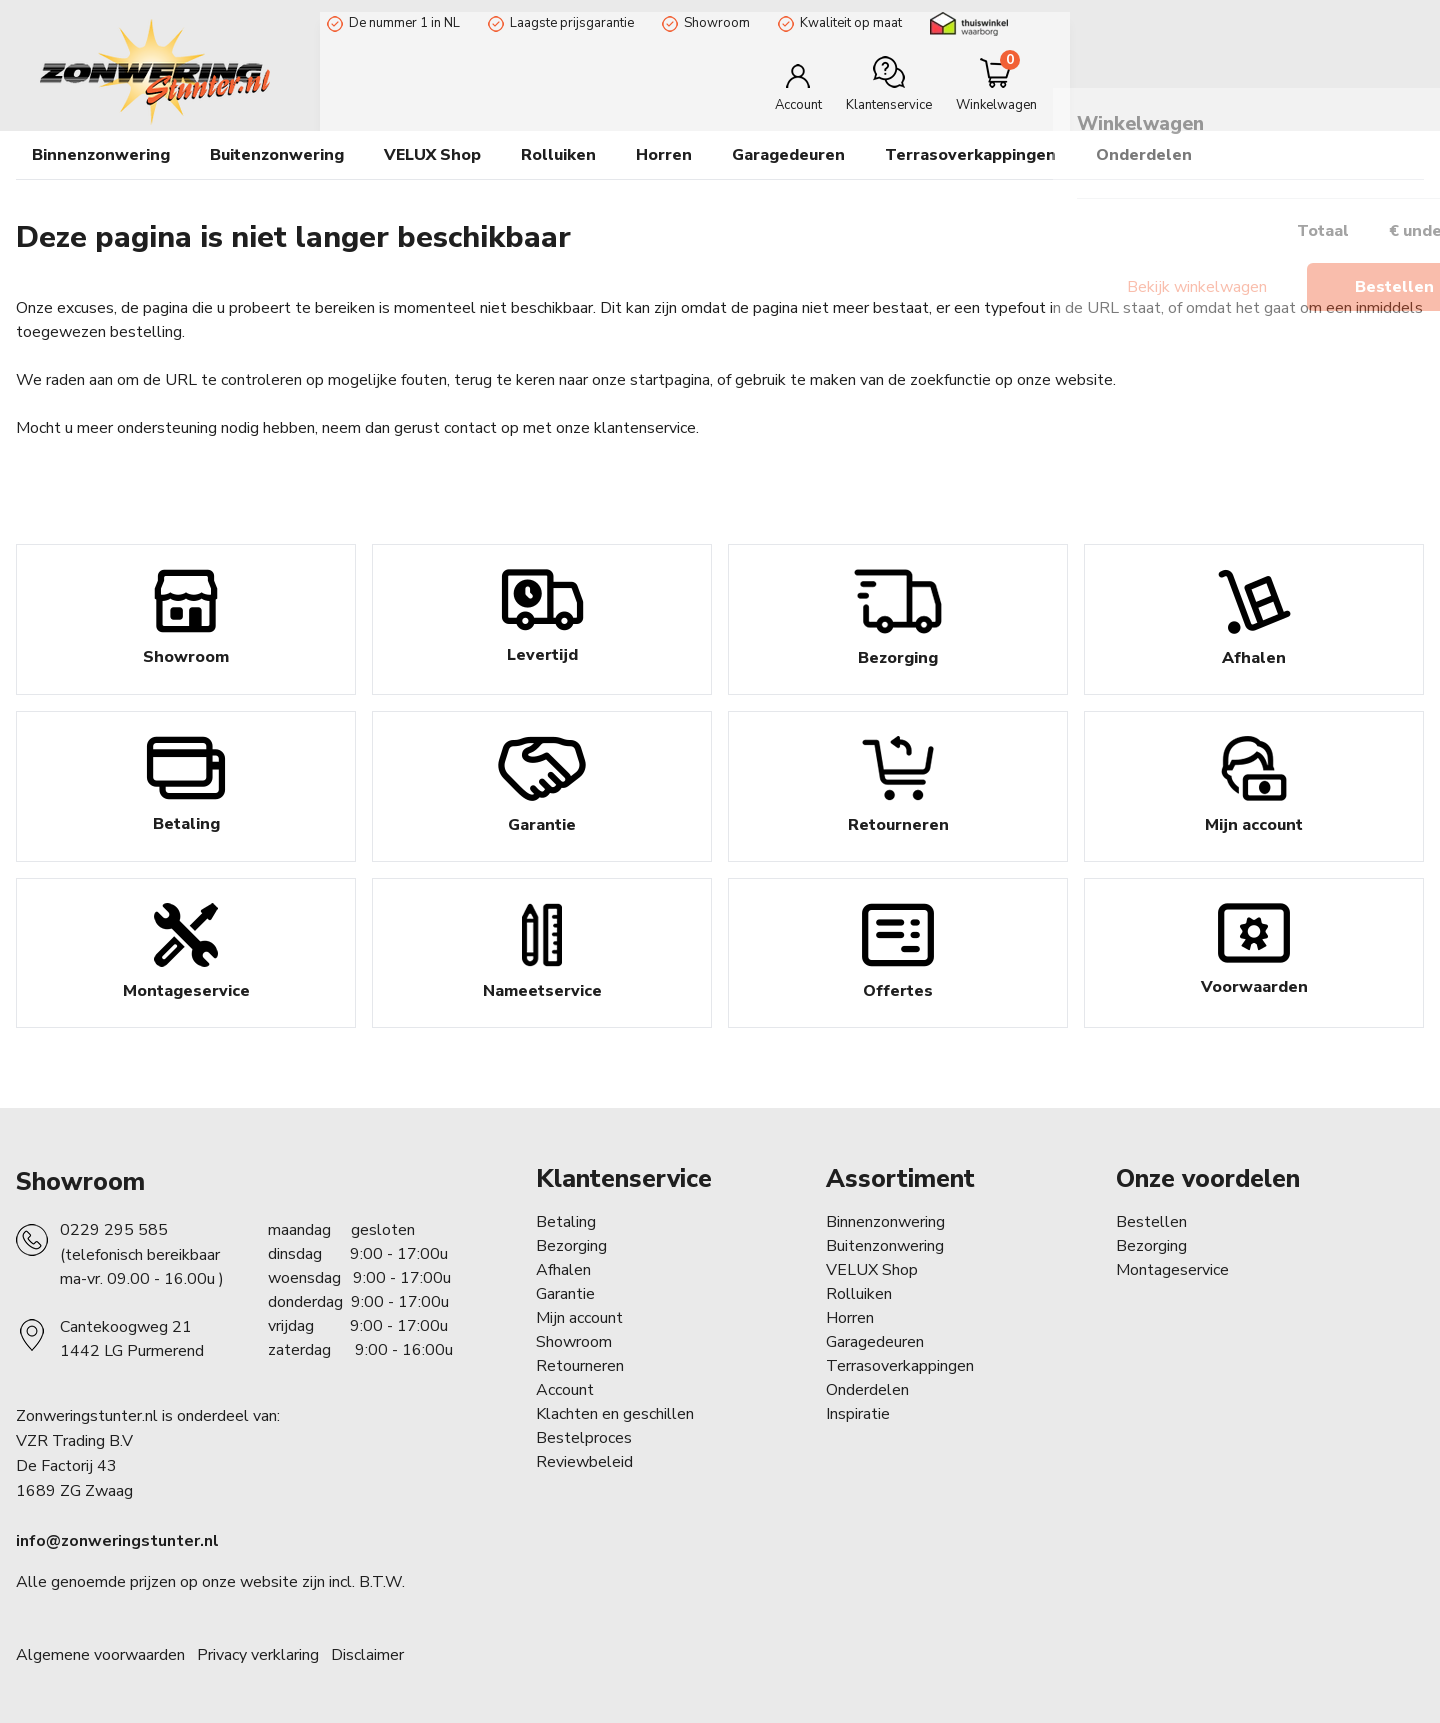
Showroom (710, 23)
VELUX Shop (872, 1270)
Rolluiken (859, 1294)
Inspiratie (858, 1414)
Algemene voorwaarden (100, 1655)
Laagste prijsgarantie (565, 23)
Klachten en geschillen (615, 1414)
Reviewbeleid (584, 1462)
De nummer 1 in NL (397, 23)
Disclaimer (367, 1655)
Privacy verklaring (258, 1655)
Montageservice (1172, 1270)
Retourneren (580, 1366)
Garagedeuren (788, 155)
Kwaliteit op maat (844, 23)
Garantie (565, 1294)
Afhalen (563, 1270)
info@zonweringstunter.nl (117, 1541)
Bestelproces (584, 1438)
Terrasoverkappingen (970, 155)
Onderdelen (867, 1390)
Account (565, 1390)
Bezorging (571, 1246)
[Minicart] (1357, 83)
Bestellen (1151, 1222)
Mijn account (579, 1318)
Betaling (566, 1222)
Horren (664, 155)
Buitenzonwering (885, 1246)
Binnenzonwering (885, 1222)
